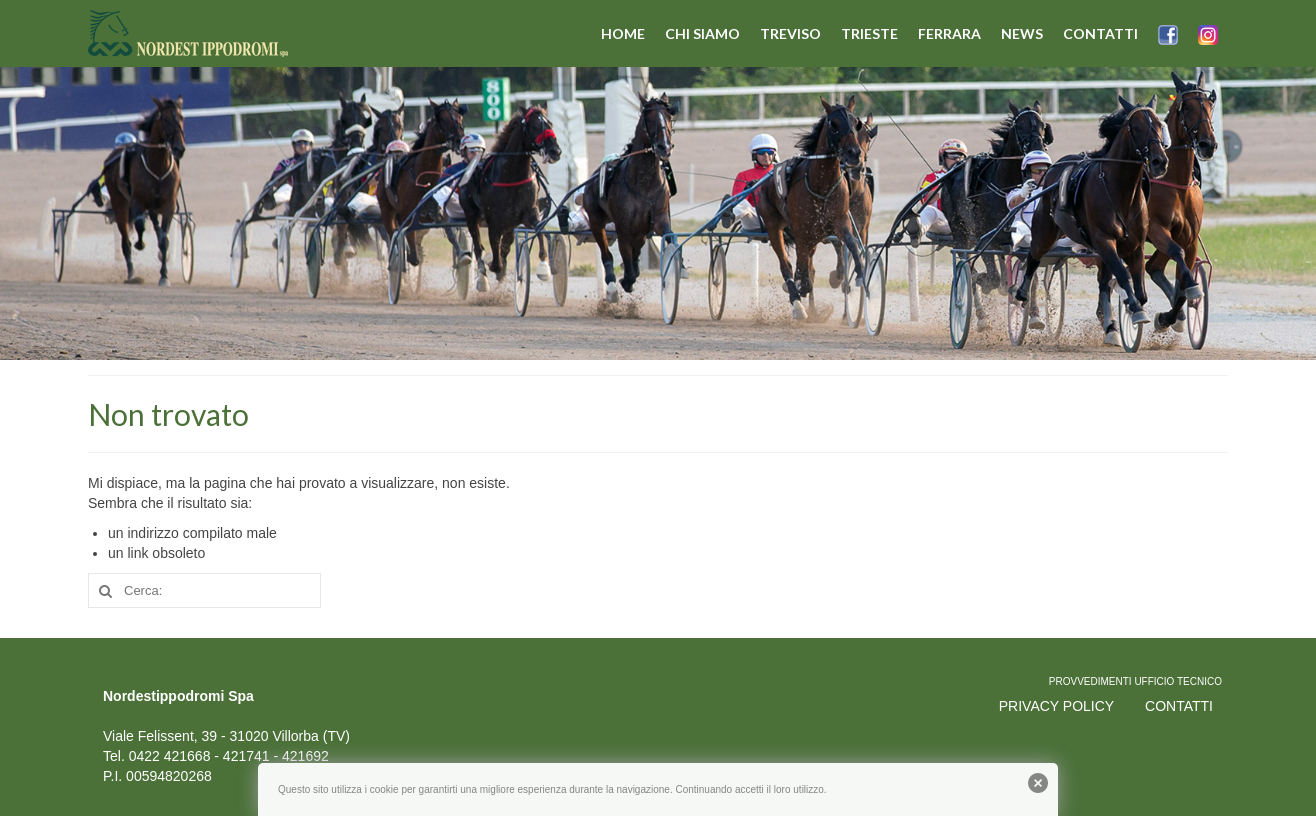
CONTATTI (1100, 33)
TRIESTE (869, 33)
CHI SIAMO (702, 33)
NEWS (1022, 33)
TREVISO (790, 33)
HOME (623, 33)
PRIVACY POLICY (1056, 706)
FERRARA (949, 33)
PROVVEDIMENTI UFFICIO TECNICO (1135, 681)
